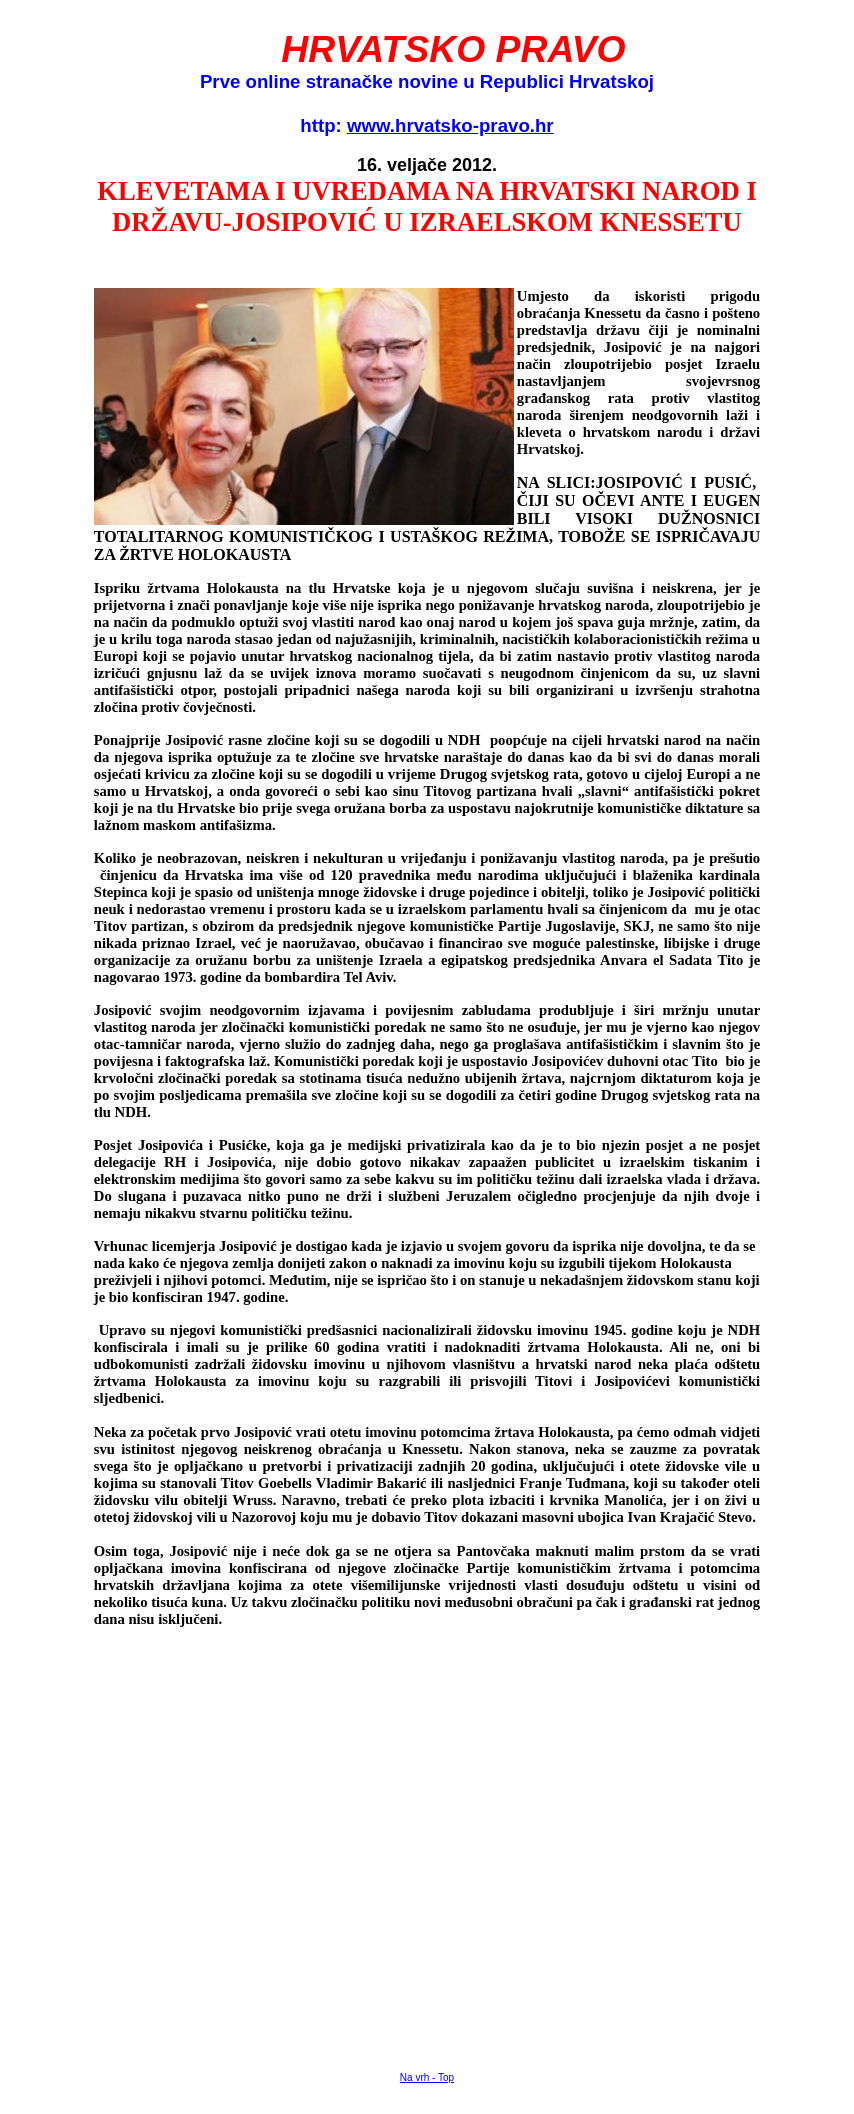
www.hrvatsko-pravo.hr (450, 125)
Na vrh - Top (427, 2077)
